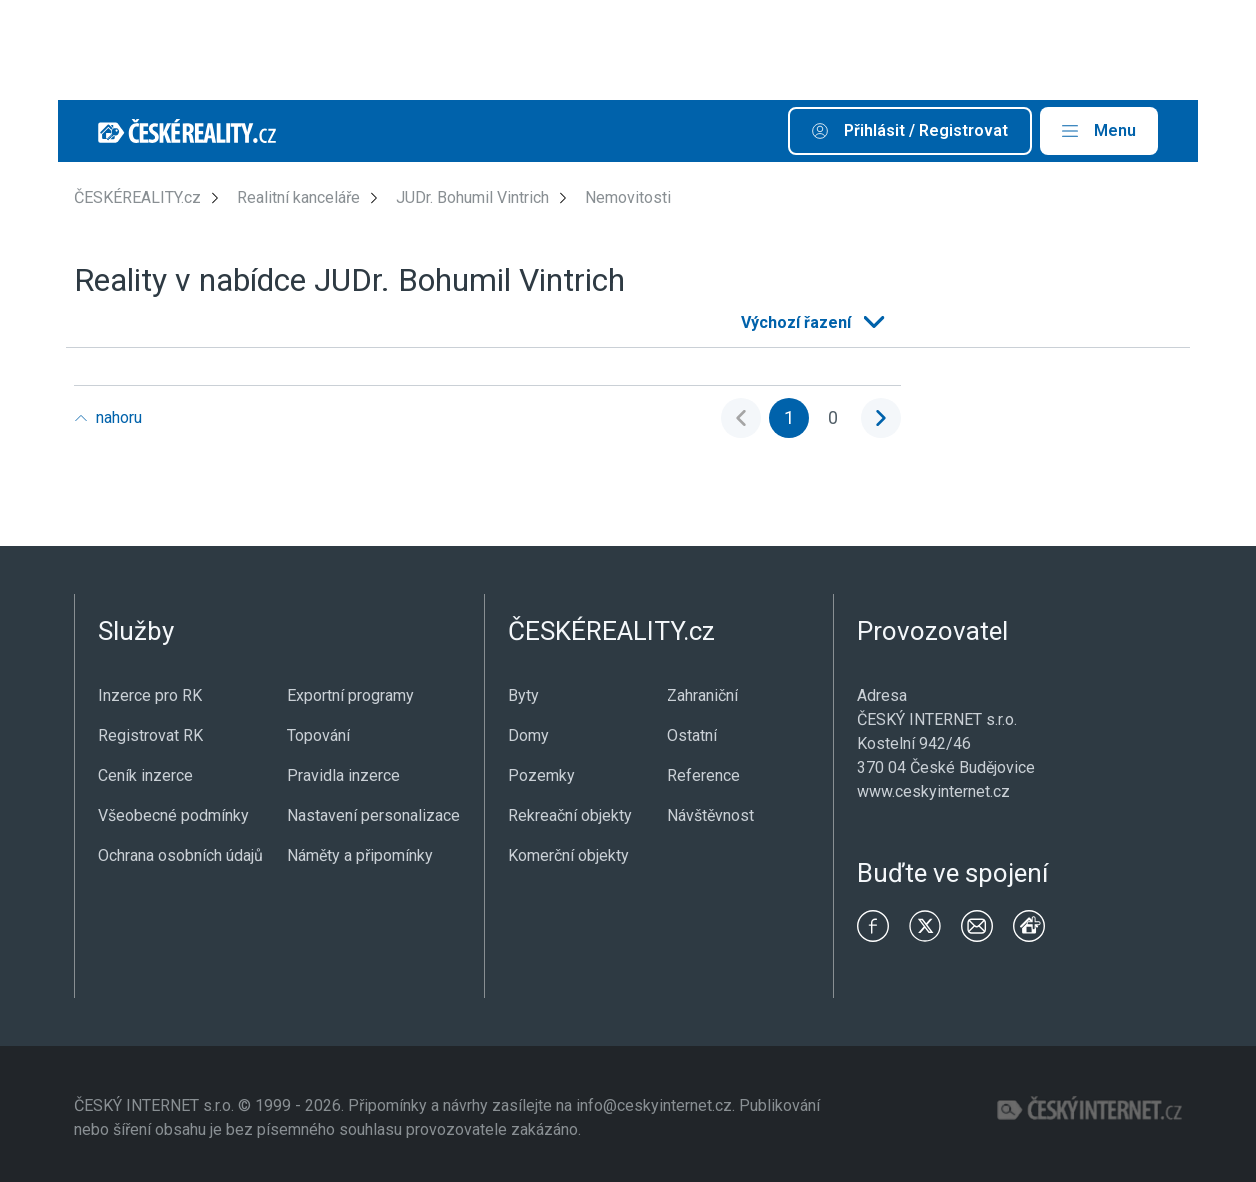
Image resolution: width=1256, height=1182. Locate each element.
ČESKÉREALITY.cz (137, 197)
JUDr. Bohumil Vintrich (472, 197)
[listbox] (811, 323)
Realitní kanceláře (298, 197)
